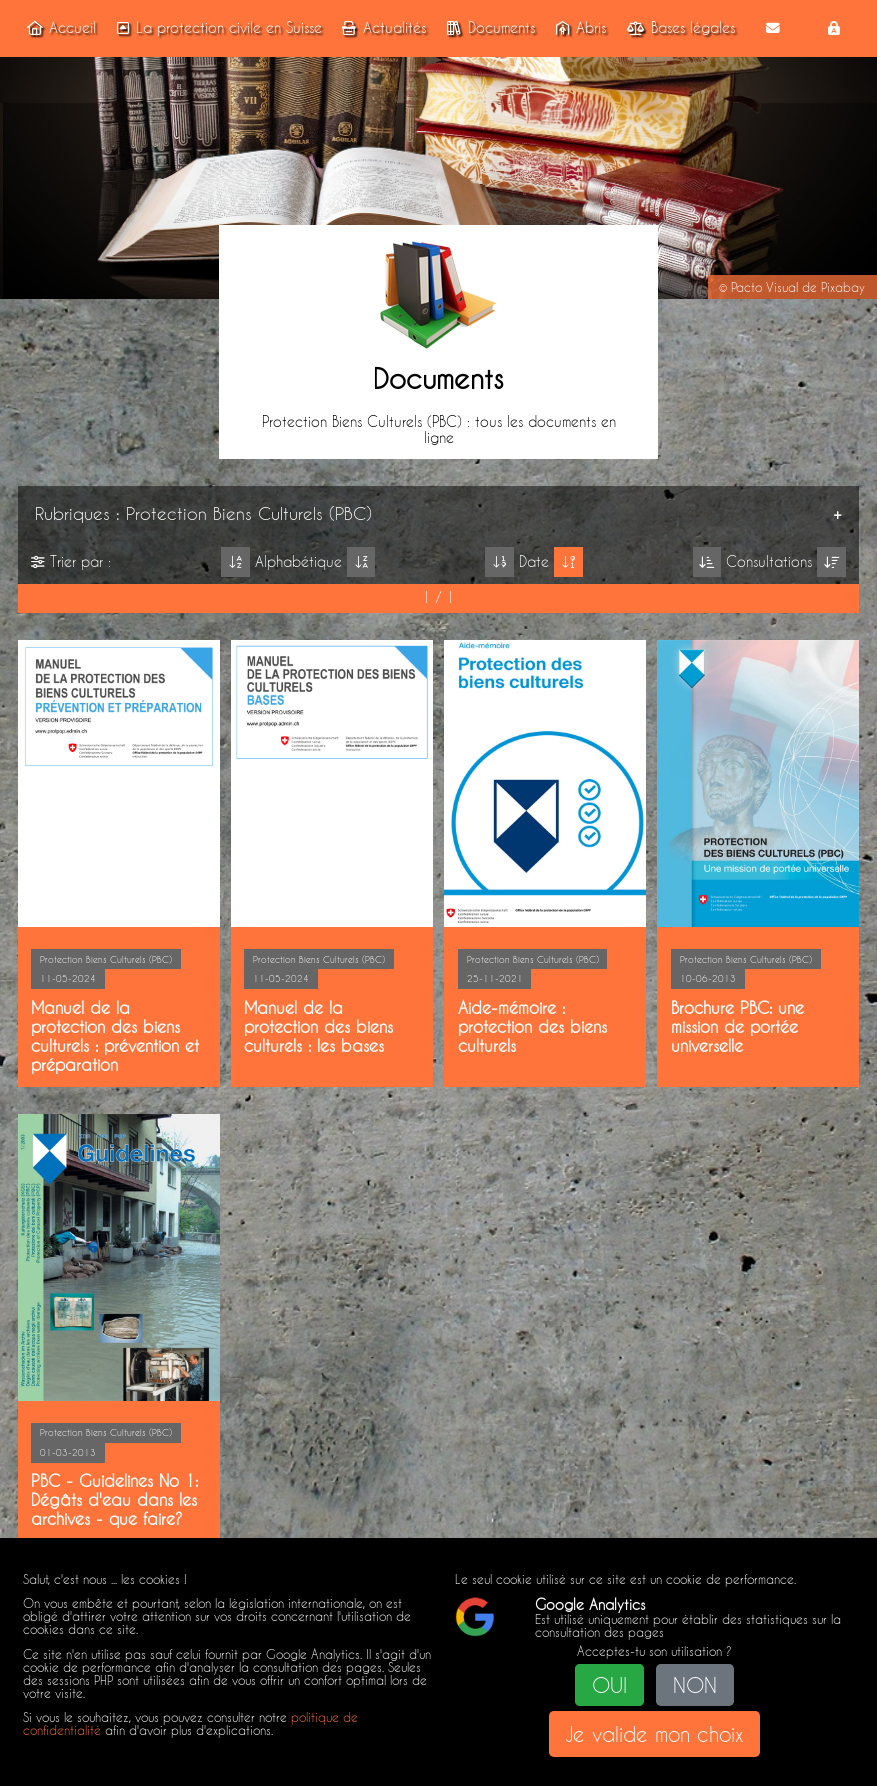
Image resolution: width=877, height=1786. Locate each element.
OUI (609, 1685)
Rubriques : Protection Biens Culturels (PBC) (203, 513)
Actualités (381, 28)
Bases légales (677, 28)
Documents (487, 28)
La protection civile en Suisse (216, 28)
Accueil (58, 28)
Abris (578, 28)
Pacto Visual (764, 287)
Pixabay (843, 287)
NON (695, 1685)
